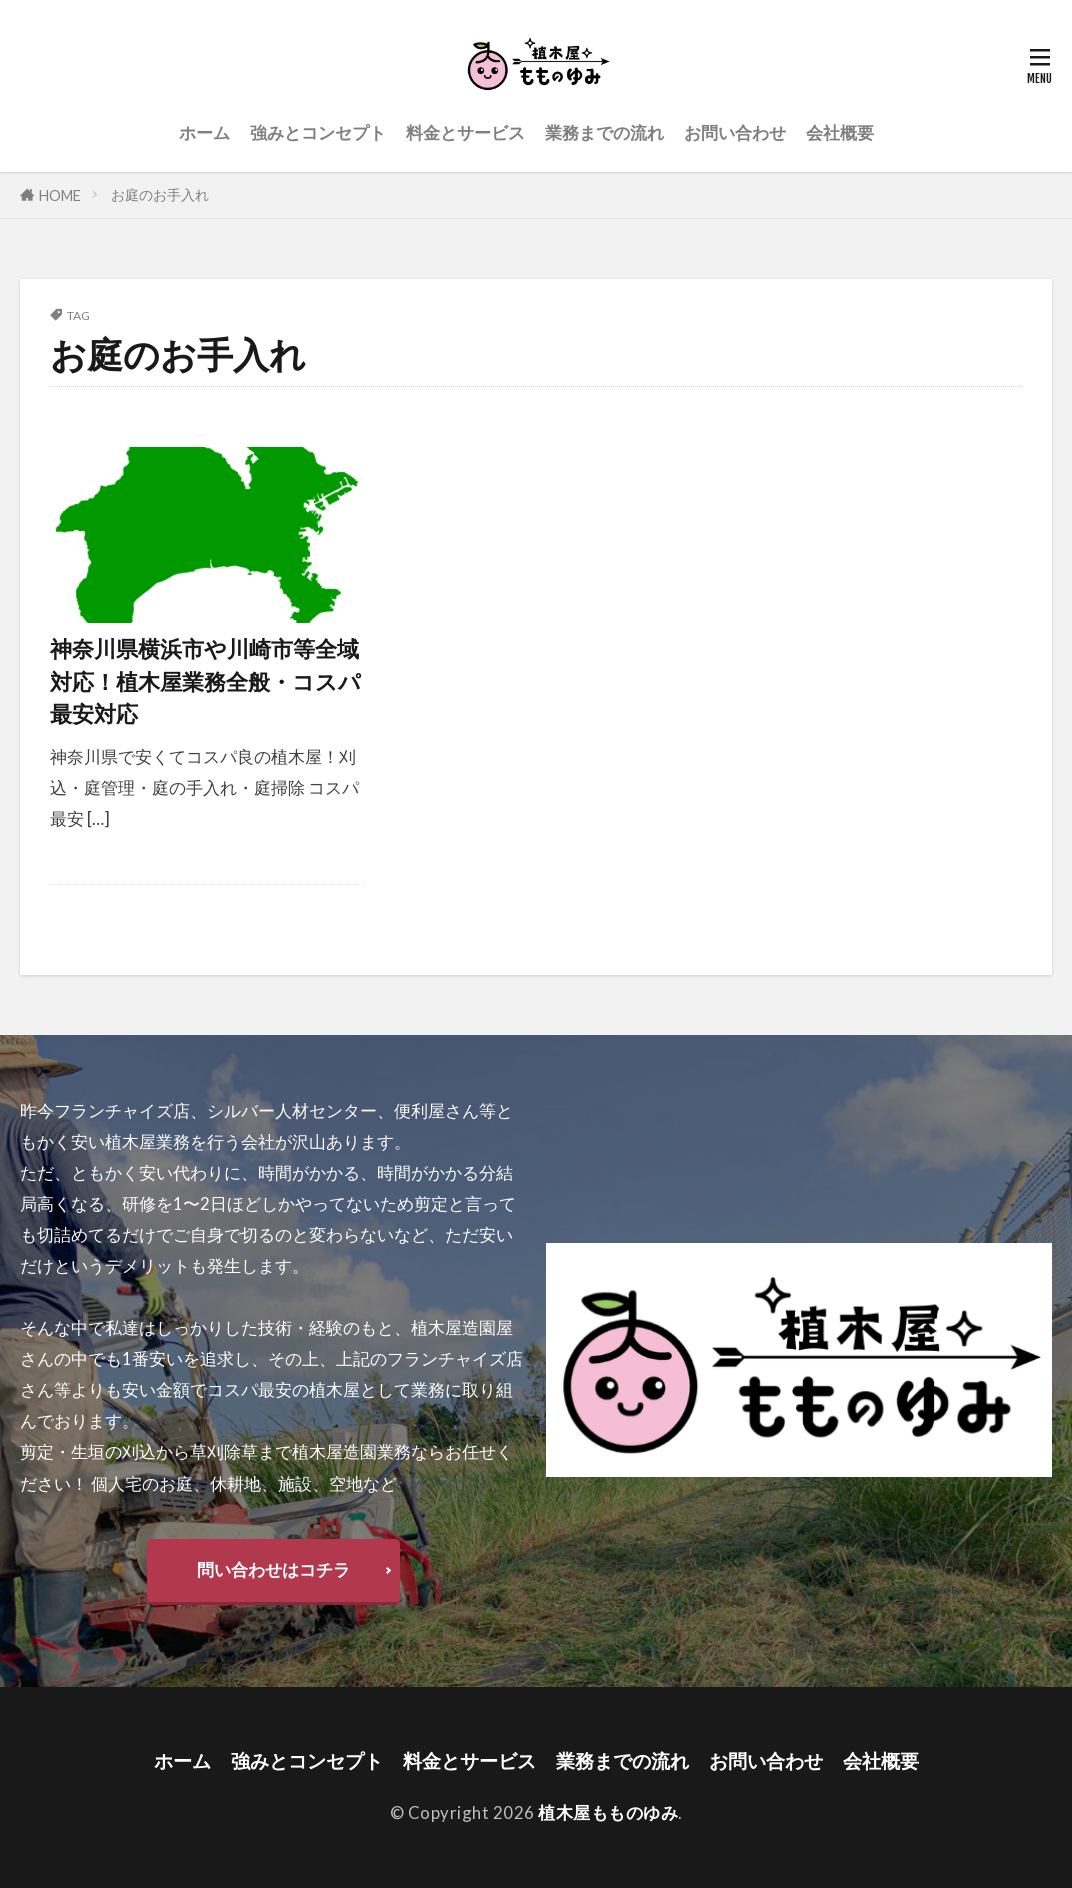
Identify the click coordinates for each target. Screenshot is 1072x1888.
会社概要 (840, 132)
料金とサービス (465, 132)
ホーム (204, 132)
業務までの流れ (604, 132)
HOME (60, 195)
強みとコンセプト (318, 132)
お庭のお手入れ (160, 194)
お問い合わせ (735, 132)
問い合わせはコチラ (273, 1569)
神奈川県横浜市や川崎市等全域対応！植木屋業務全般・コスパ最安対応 (205, 681)
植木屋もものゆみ (608, 1812)
